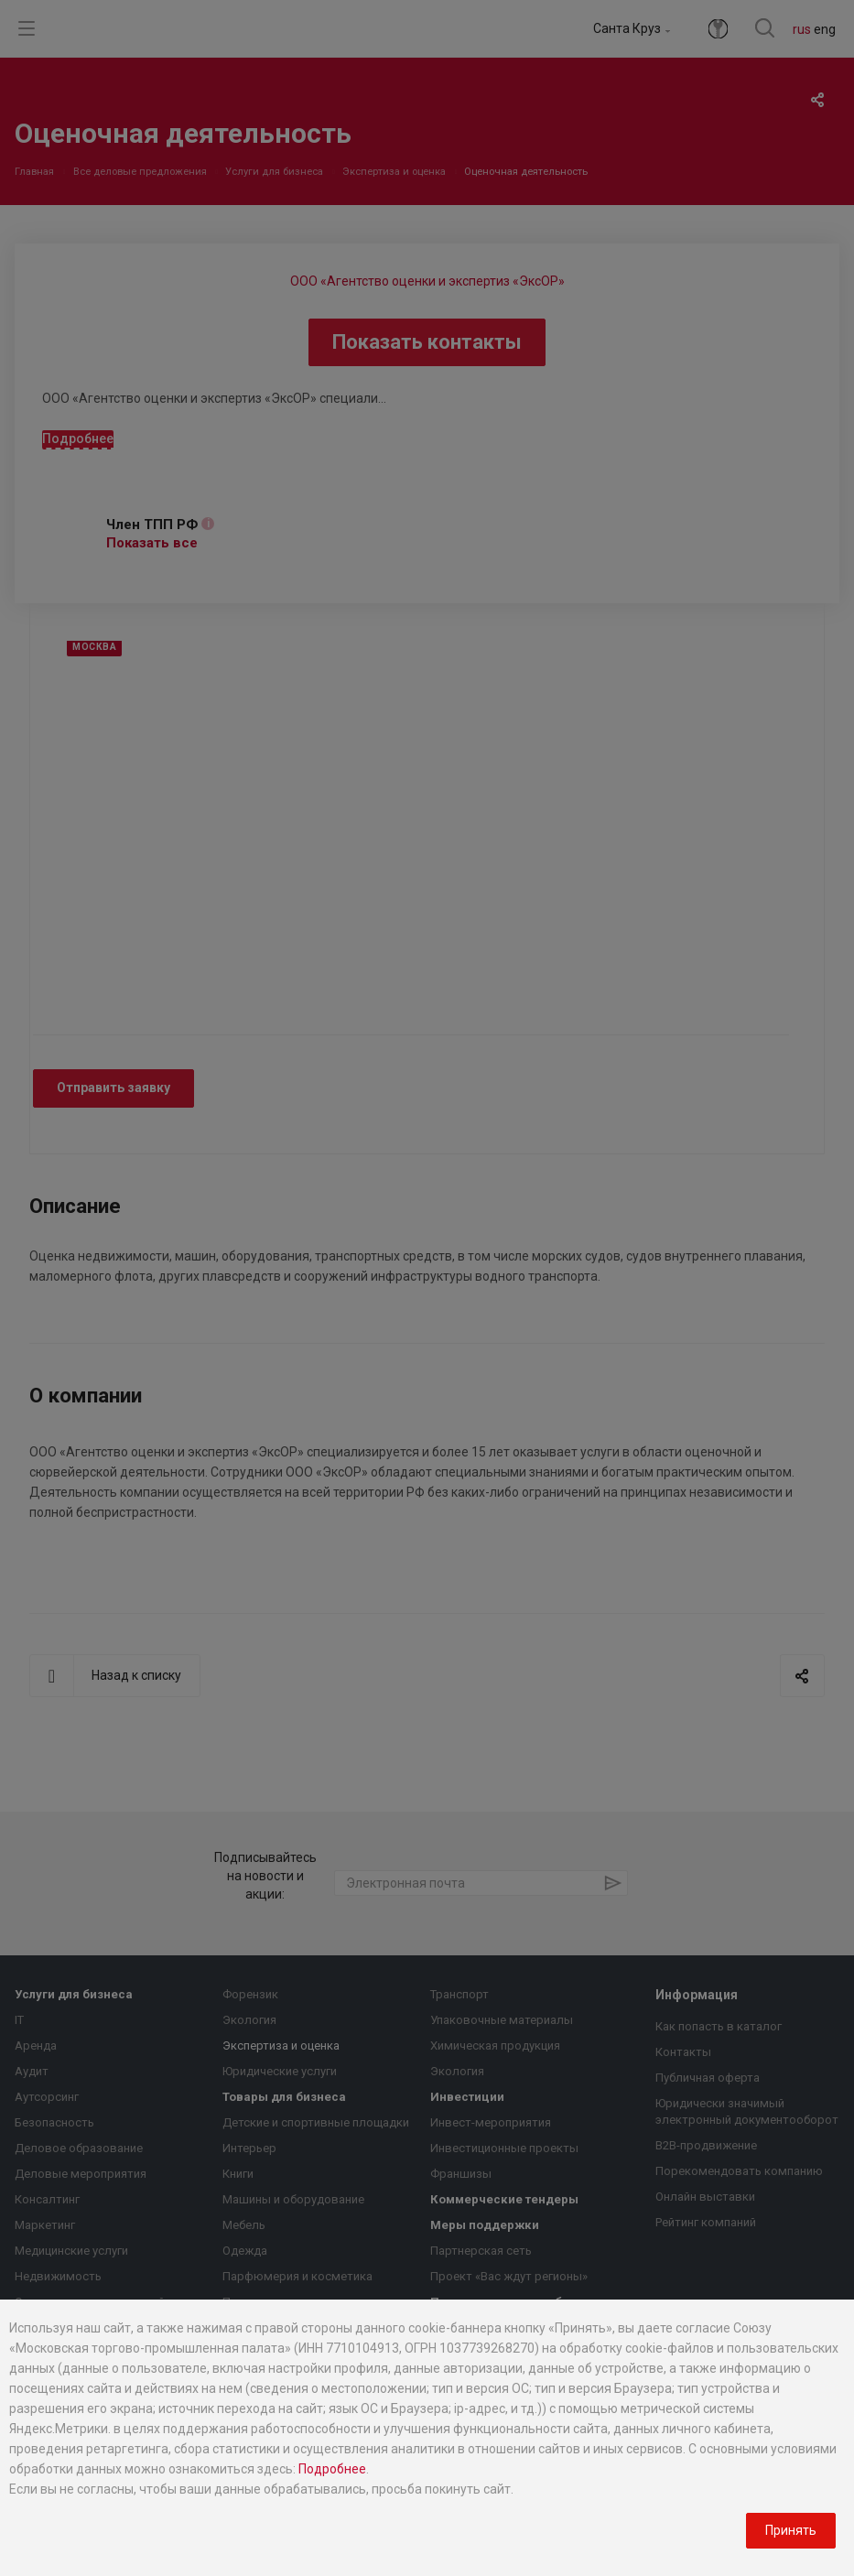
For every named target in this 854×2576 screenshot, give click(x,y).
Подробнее (332, 2469)
